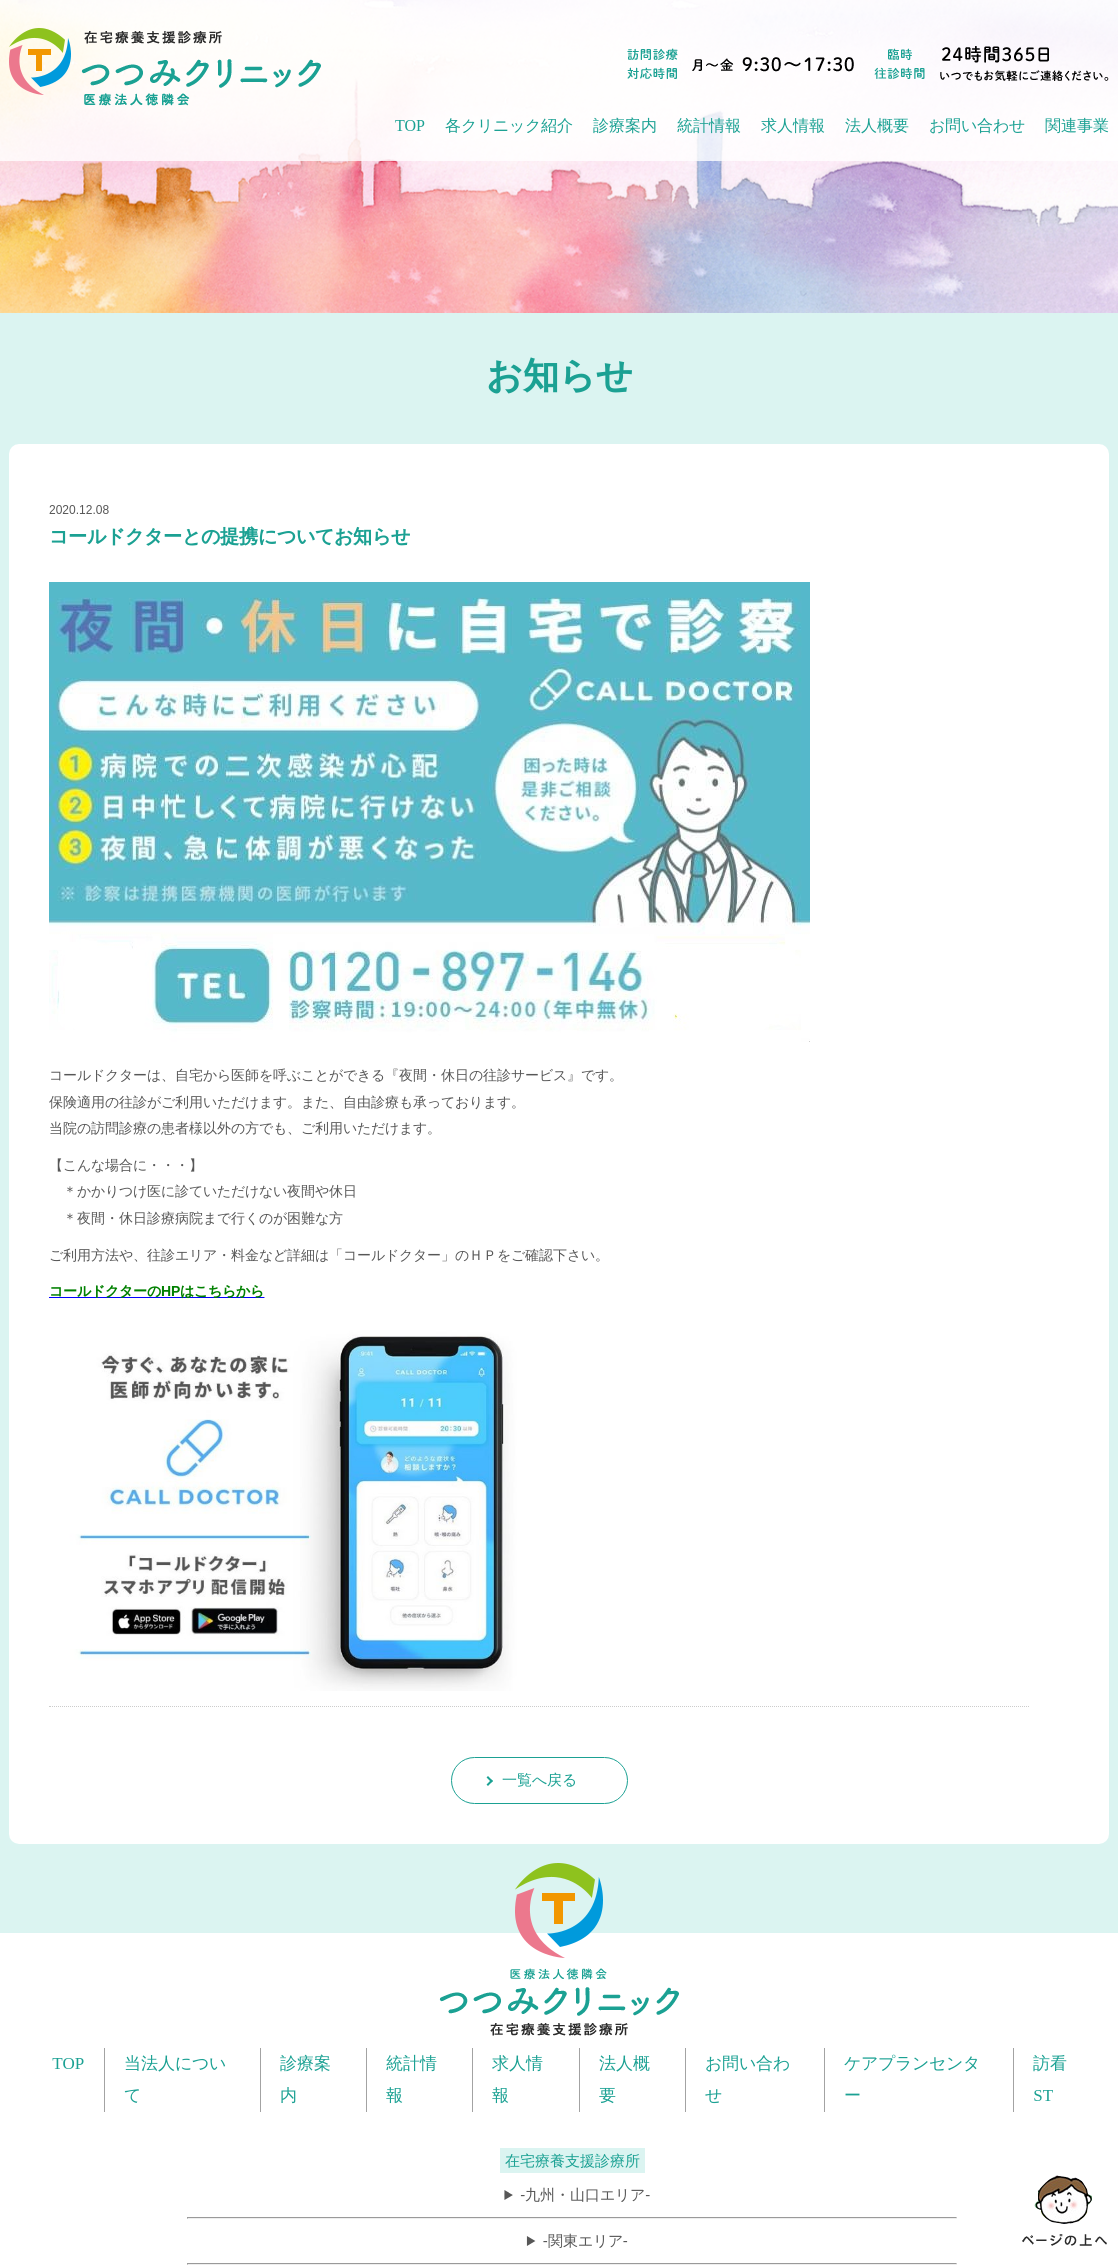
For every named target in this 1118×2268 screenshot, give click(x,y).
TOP (410, 125)
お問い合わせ (977, 125)
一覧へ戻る (539, 1779)
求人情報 (793, 125)
